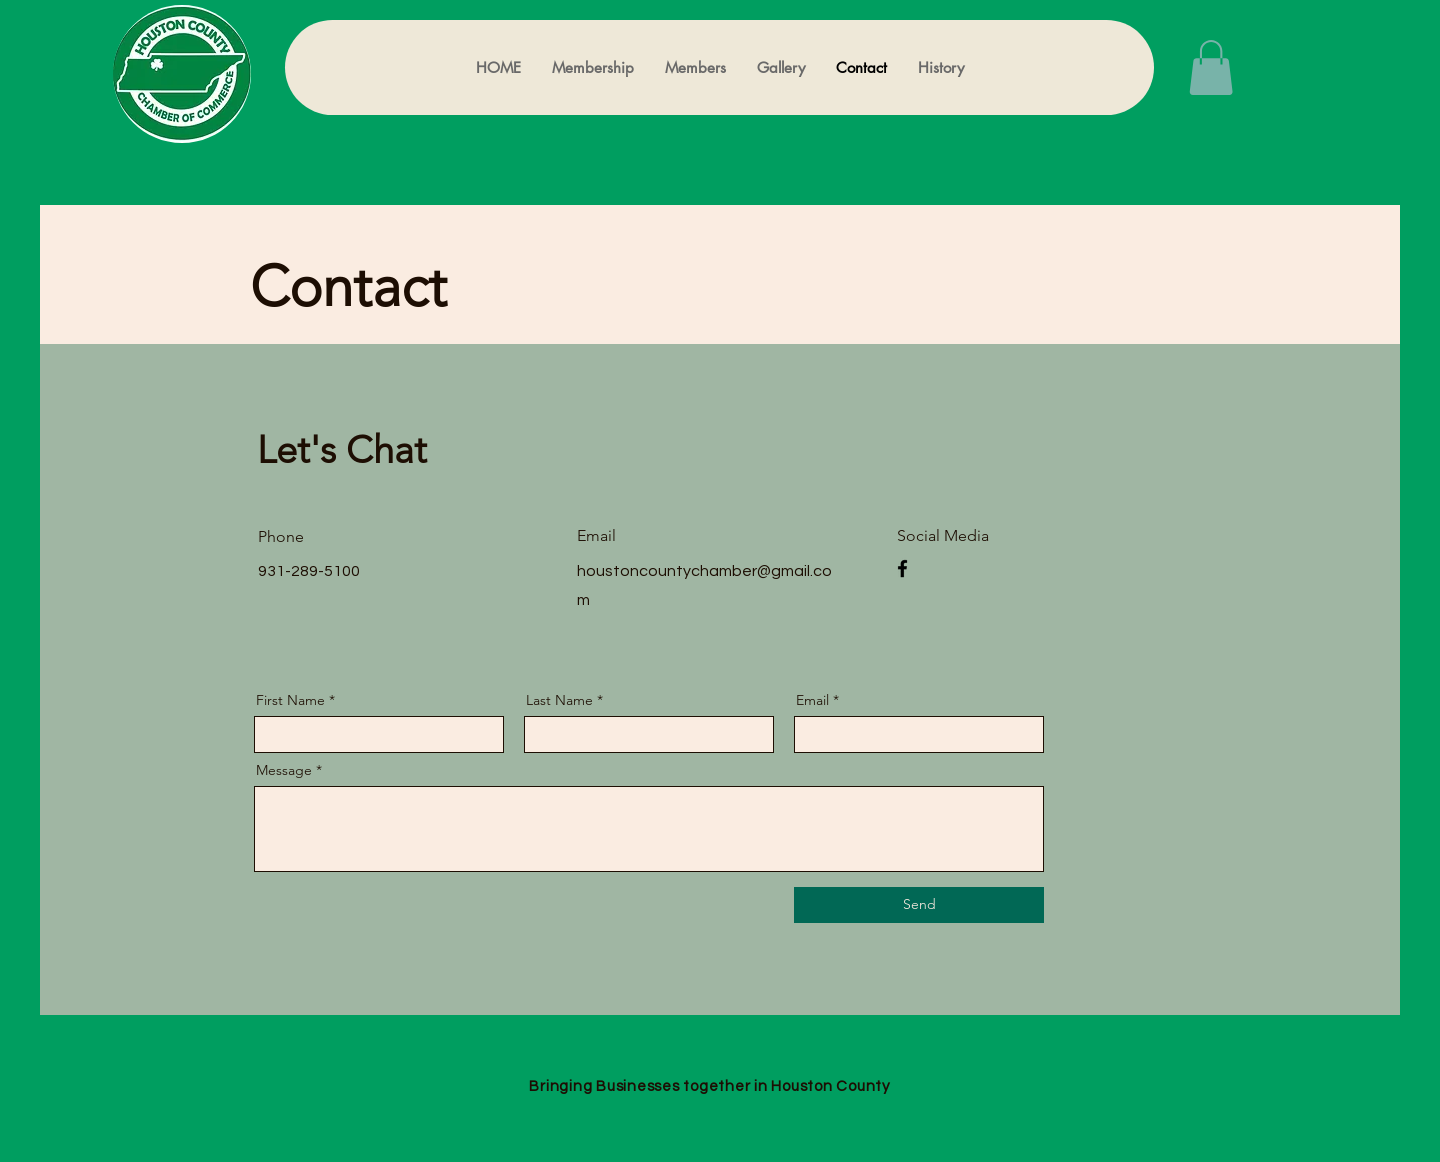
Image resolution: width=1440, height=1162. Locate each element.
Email (812, 700)
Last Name (559, 700)
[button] (1211, 67)
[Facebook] (902, 568)
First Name (290, 700)
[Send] (919, 905)
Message (284, 770)
